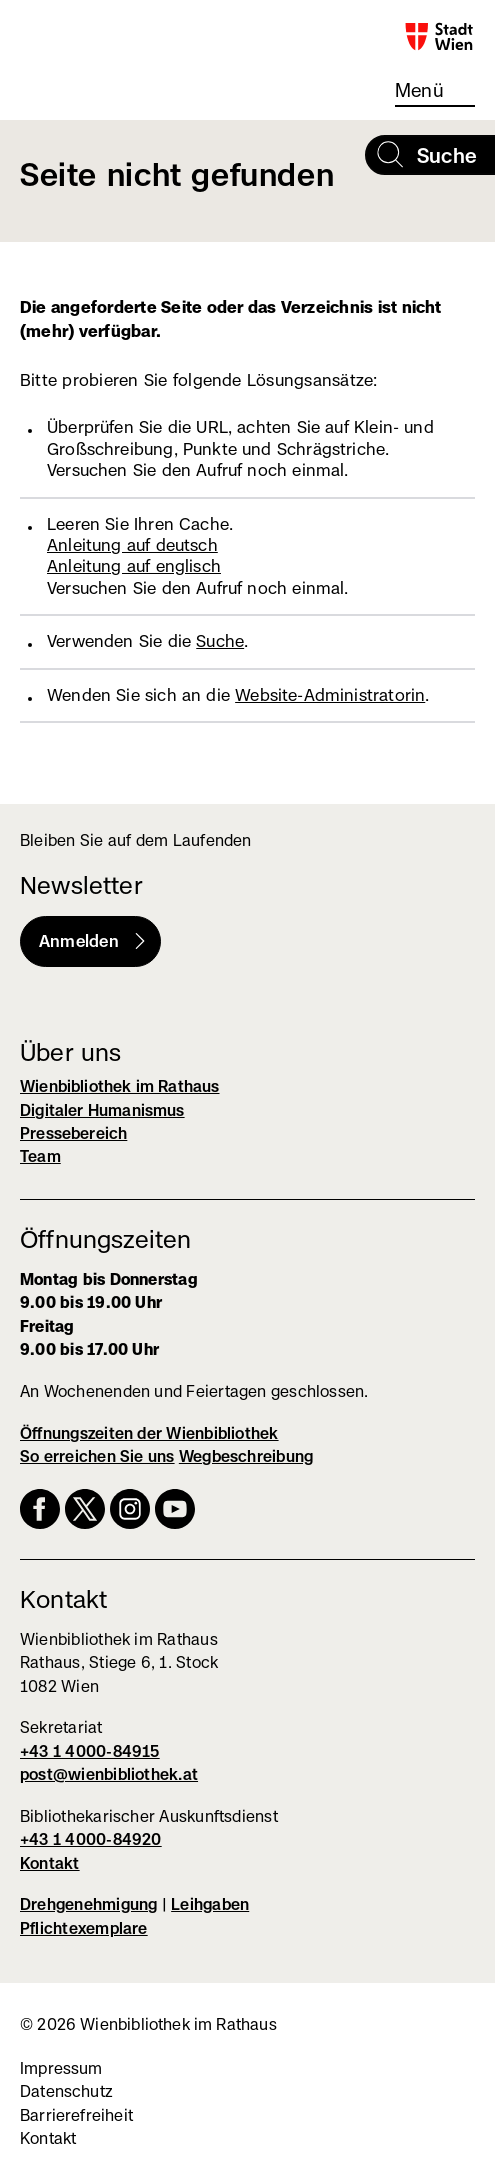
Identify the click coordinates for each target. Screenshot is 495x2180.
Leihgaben (210, 1904)
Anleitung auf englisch (134, 566)
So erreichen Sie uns (97, 1456)
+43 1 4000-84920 (91, 1839)
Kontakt (50, 1863)
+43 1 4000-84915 (90, 1751)
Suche (220, 641)
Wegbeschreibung (246, 1456)
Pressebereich (73, 1133)
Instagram (130, 1509)
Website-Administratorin (330, 695)
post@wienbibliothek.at (109, 1774)
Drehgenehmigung (88, 1904)
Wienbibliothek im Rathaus (102, 44)
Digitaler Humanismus (102, 1110)
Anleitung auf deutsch (132, 545)
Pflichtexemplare (84, 1928)
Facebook (40, 1509)
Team (40, 1156)
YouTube (175, 1509)
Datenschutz (66, 2091)
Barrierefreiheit (76, 2115)
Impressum (61, 2068)
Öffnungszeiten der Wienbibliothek (149, 1433)
